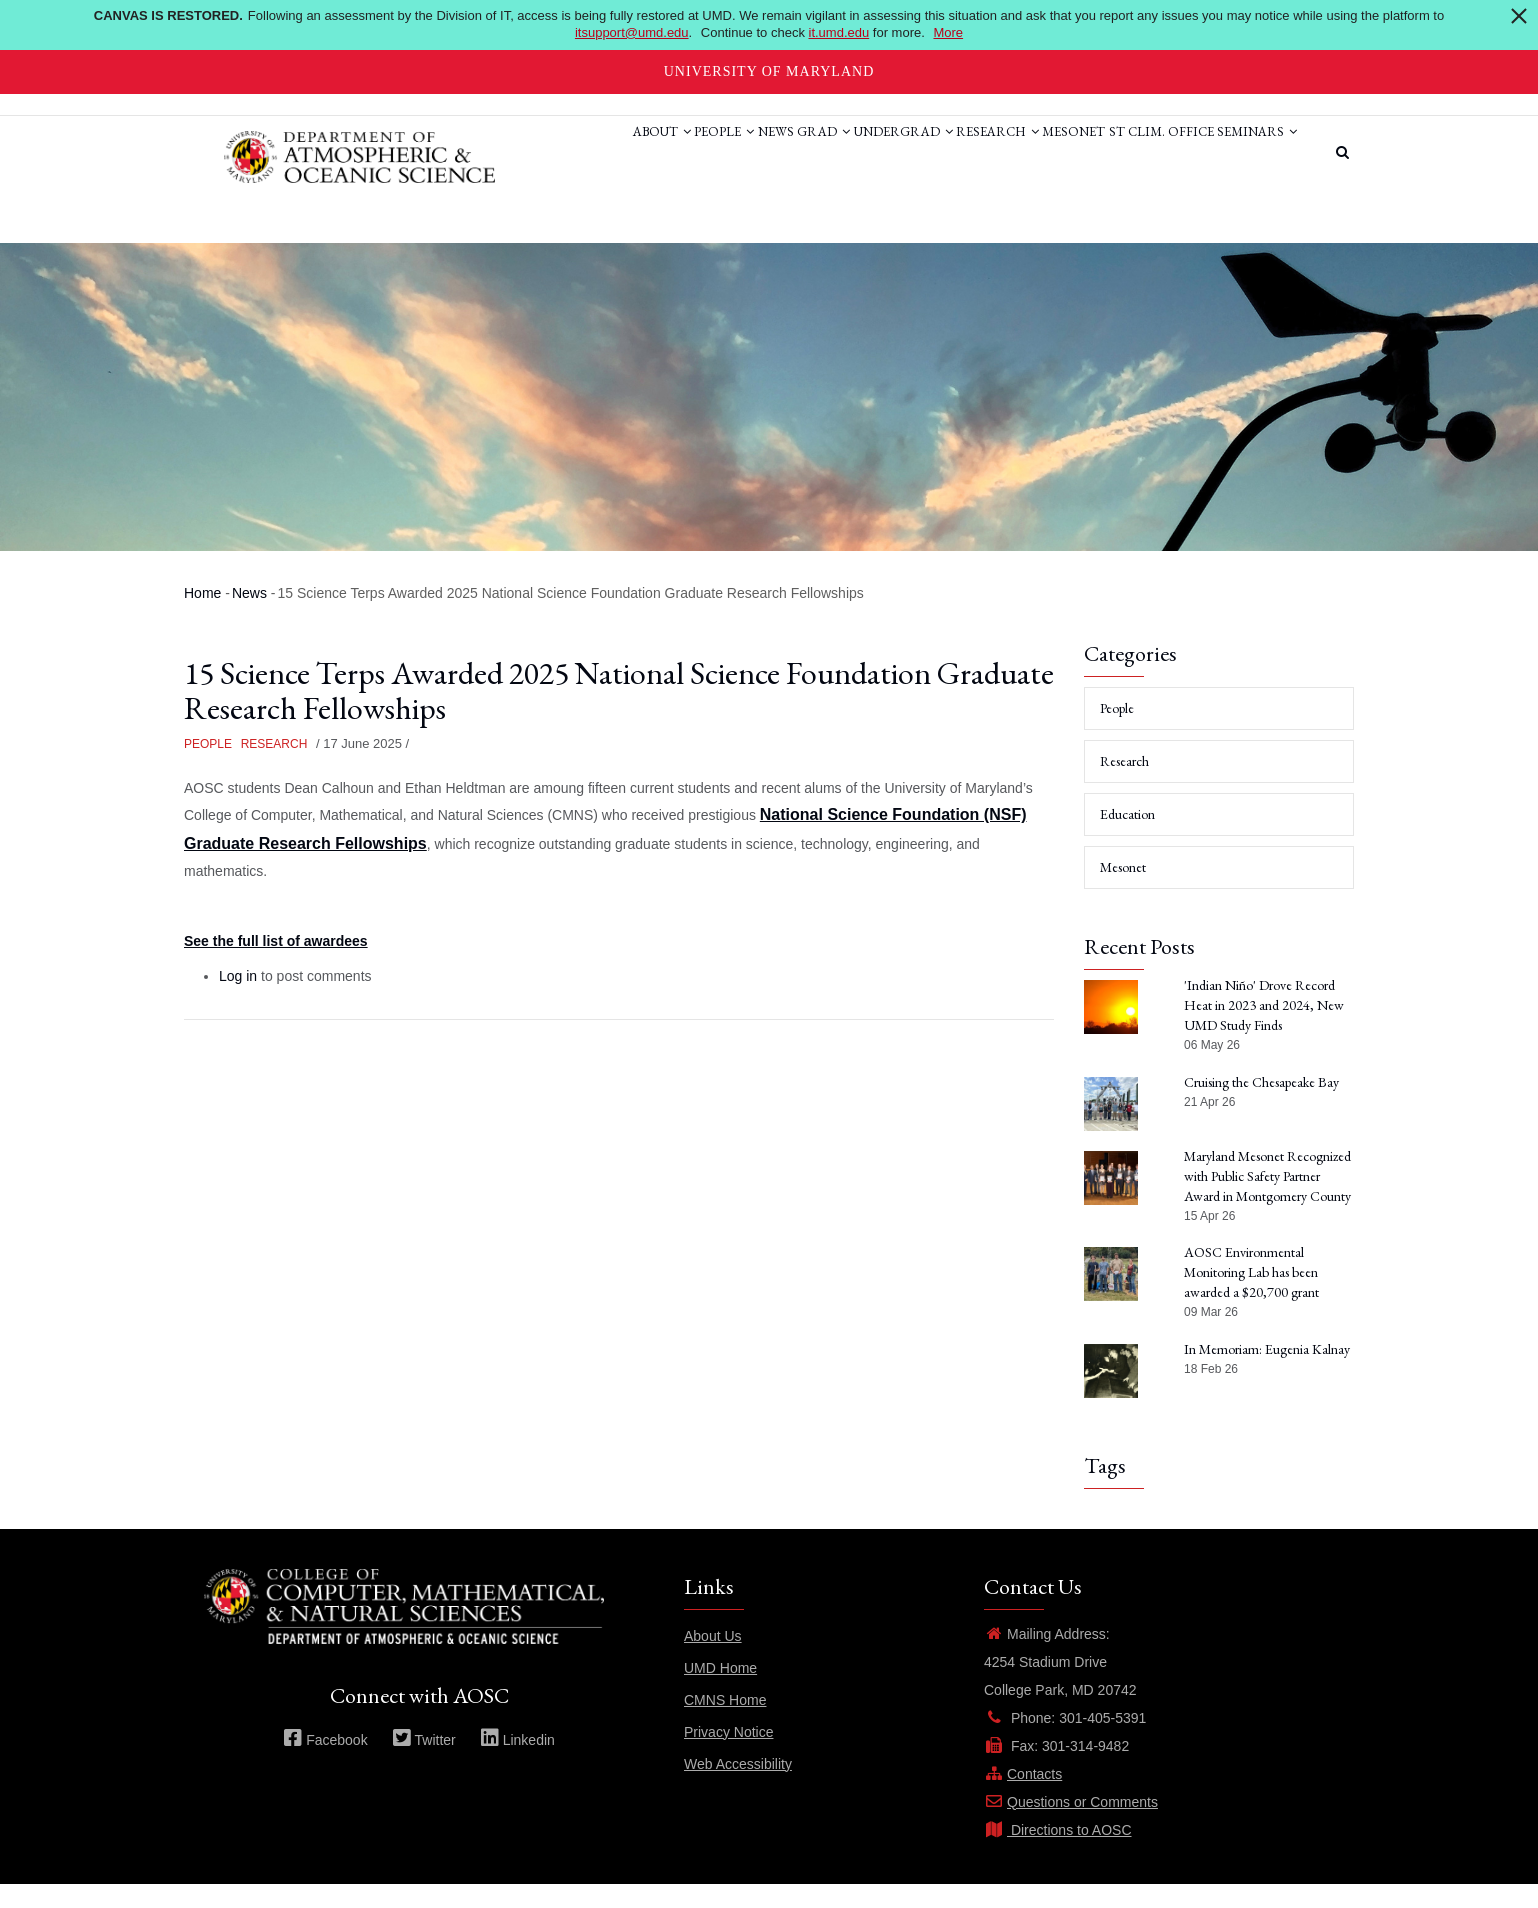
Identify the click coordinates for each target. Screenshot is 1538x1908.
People (602, 153)
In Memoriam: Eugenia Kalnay (1267, 1372)
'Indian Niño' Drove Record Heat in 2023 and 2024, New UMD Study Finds (1264, 1029)
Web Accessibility (738, 1787)
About (523, 153)
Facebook (325, 1763)
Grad (734, 153)
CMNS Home (725, 1723)
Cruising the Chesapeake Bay (1261, 1105)
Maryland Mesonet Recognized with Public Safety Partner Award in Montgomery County (1267, 1199)
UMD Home (720, 1691)
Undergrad (830, 153)
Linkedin (517, 1763)
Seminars (534, 228)
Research (941, 153)
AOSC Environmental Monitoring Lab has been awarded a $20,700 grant (1251, 1296)
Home (202, 616)
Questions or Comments (1071, 1825)
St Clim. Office (1138, 153)
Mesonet (1034, 153)
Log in (238, 1000)
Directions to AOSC (1058, 1853)
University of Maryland (769, 71)
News (670, 153)
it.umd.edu (839, 32)
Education (1127, 838)
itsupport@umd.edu (632, 32)
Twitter (424, 1763)
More (948, 32)
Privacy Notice (728, 1755)
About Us (713, 1659)
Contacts (1023, 1797)
